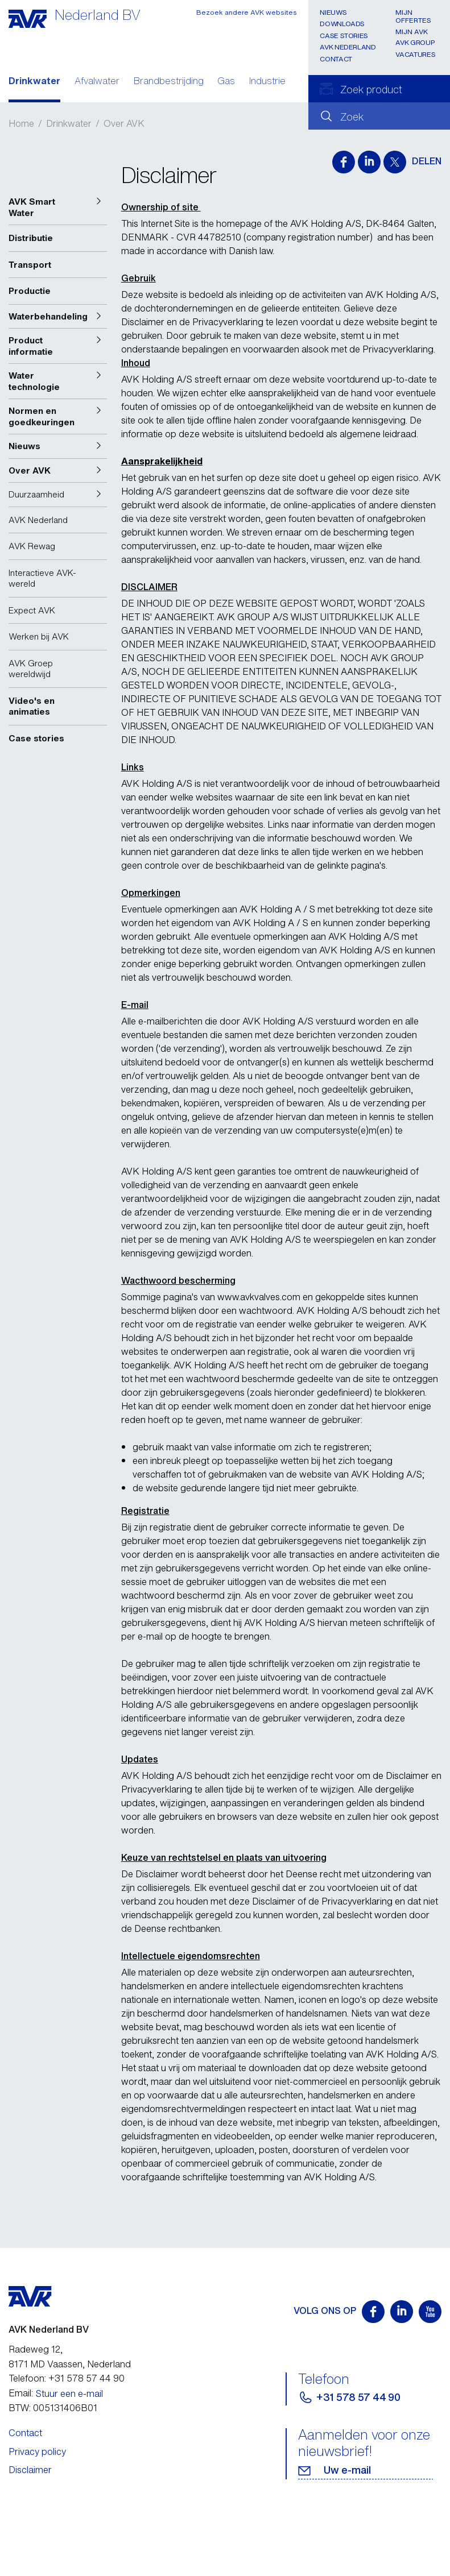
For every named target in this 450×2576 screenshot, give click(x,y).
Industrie (267, 82)
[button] (58, 207)
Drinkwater (34, 82)
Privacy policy (37, 2451)
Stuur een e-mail (69, 2393)
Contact (336, 59)
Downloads (342, 23)
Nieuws (333, 12)
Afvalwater (97, 82)
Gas (226, 82)
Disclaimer (30, 2470)
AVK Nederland (347, 47)
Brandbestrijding (169, 82)
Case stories (344, 35)
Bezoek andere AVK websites (246, 12)
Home (21, 123)
